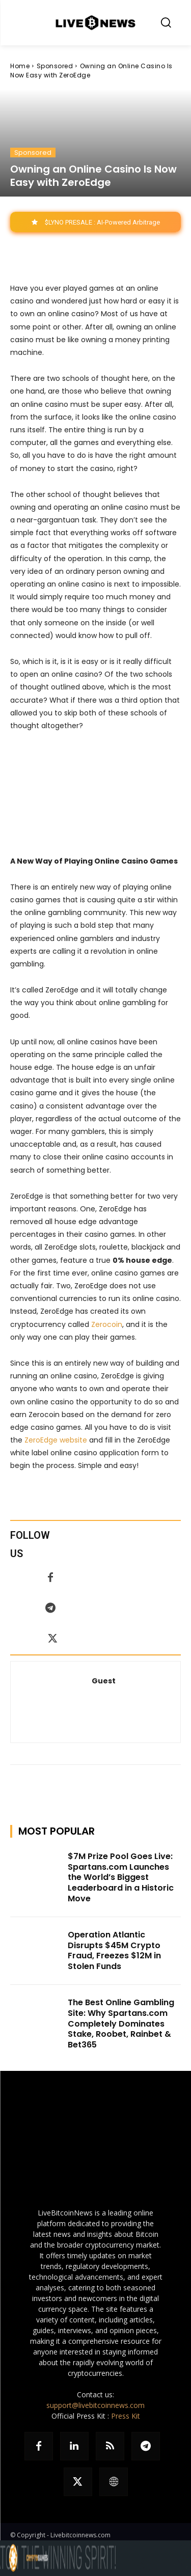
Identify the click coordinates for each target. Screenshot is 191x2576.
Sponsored (55, 66)
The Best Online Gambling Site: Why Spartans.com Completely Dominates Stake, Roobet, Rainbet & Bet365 (121, 2024)
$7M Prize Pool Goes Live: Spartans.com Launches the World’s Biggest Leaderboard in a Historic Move (121, 1877)
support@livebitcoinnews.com (95, 2405)
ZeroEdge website (55, 1440)
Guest (104, 1681)
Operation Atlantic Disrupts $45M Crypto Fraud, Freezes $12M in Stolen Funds (114, 1950)
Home (20, 66)
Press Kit (125, 2416)
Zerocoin (106, 1324)
